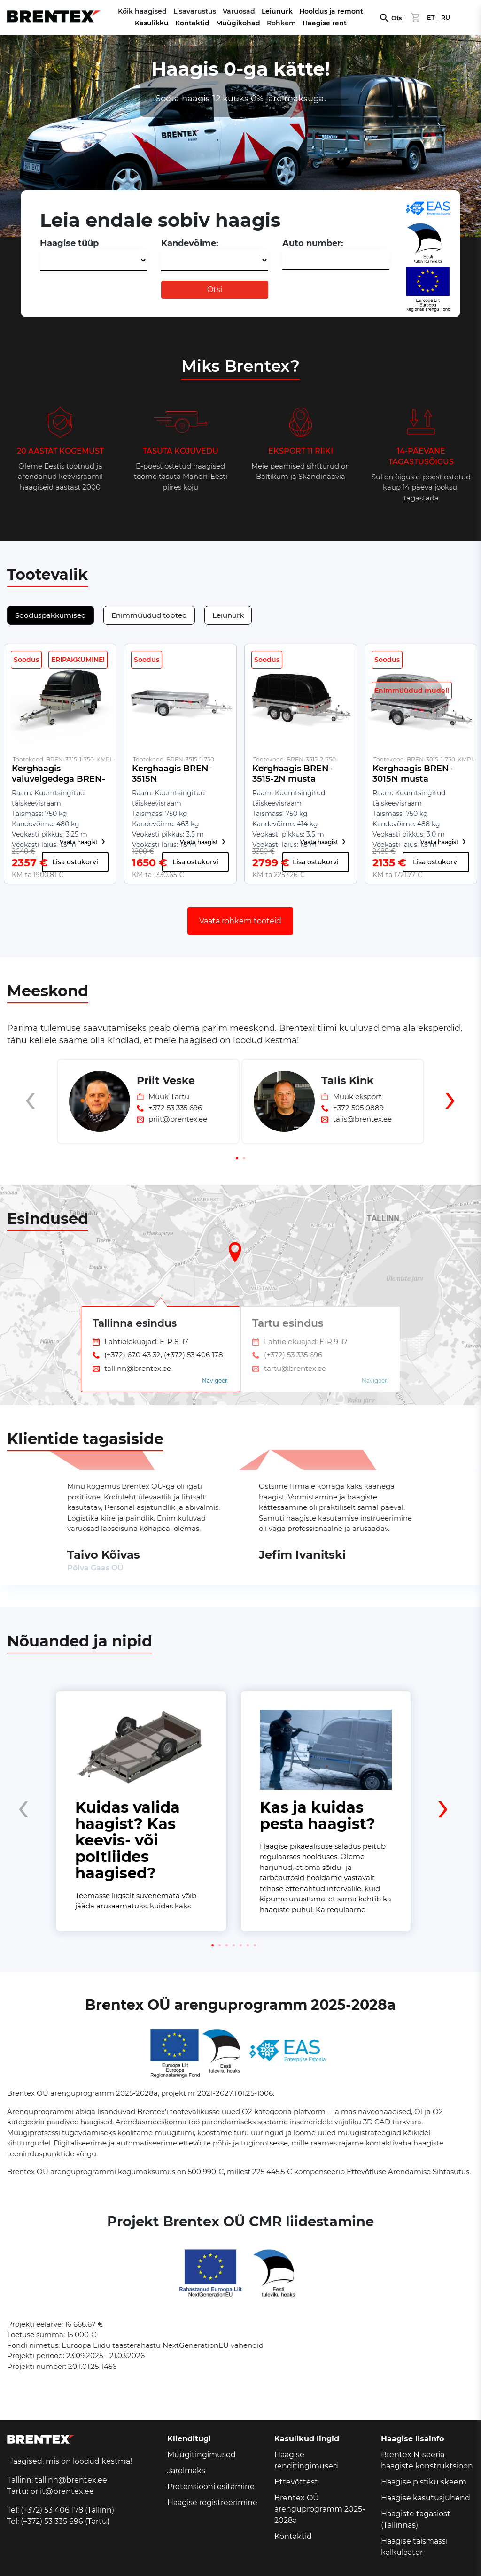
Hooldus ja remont (331, 11)
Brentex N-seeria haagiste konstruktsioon (427, 2460)
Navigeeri (215, 1380)
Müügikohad (238, 23)
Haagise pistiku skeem (423, 2481)
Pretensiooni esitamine (211, 2486)
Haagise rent (325, 23)
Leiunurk (277, 11)
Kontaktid (192, 23)
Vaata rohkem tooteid (240, 920)
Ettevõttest (296, 2481)
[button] (237, 1158)
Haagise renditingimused (306, 2460)
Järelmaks (186, 2470)
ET (431, 17)
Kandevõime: (189, 243)
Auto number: (312, 243)
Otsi (397, 18)
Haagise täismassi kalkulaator (414, 2547)
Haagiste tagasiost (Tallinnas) (415, 2519)
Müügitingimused (201, 2454)
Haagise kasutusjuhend (425, 2497)
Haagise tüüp (69, 243)
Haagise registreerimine (212, 2502)
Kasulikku (152, 23)
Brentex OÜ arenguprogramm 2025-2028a (319, 2509)
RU (445, 17)
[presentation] (30, 1117)
